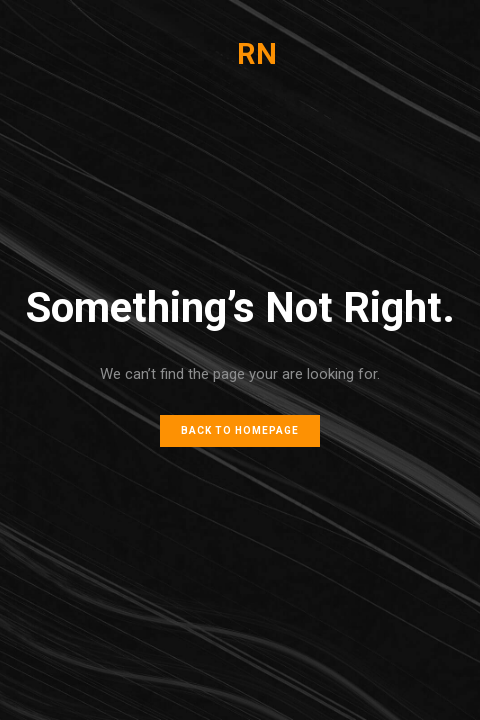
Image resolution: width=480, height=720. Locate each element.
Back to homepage (240, 430)
